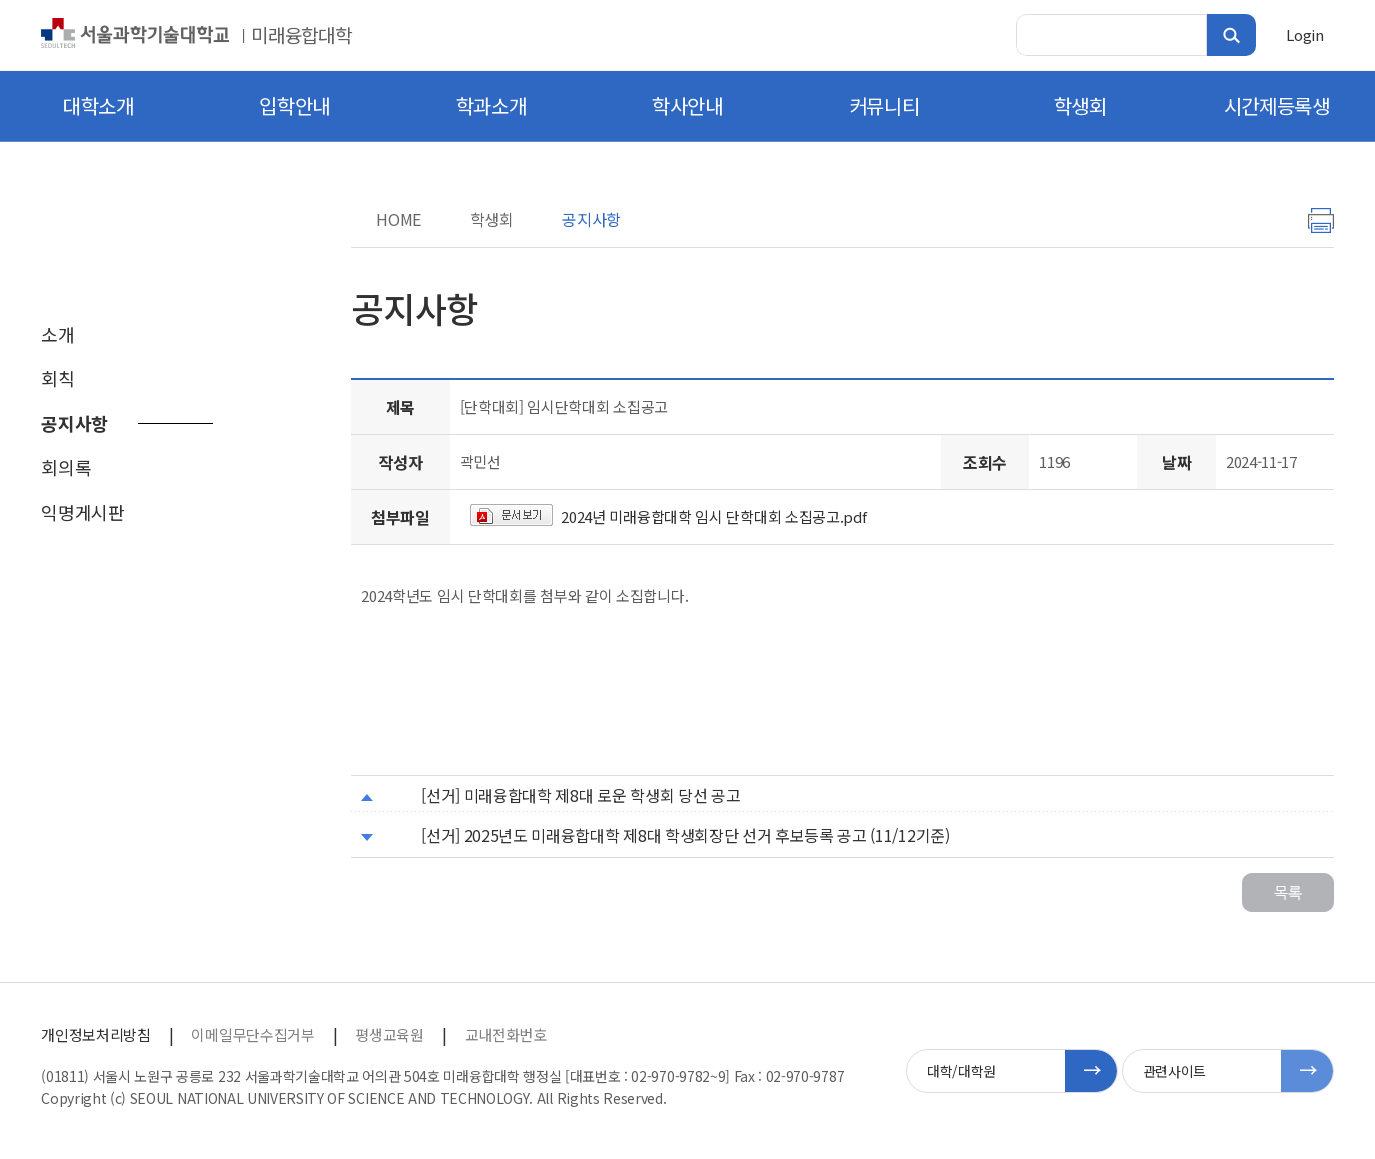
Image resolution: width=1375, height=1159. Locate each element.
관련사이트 (1174, 1071)
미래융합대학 (301, 34)
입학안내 (294, 105)
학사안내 (687, 105)
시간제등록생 (1277, 105)
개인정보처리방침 (95, 1034)
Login (1304, 34)
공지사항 (591, 219)
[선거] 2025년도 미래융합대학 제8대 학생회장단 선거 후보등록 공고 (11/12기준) (685, 835)
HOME (398, 219)
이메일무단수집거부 (252, 1034)
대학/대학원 (961, 1071)
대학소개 (98, 105)
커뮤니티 (884, 105)
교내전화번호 (506, 1034)
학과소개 (491, 105)
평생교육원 (389, 1034)
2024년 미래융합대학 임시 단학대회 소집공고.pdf (713, 516)
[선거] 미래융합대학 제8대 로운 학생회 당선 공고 (580, 795)
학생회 (1080, 105)
